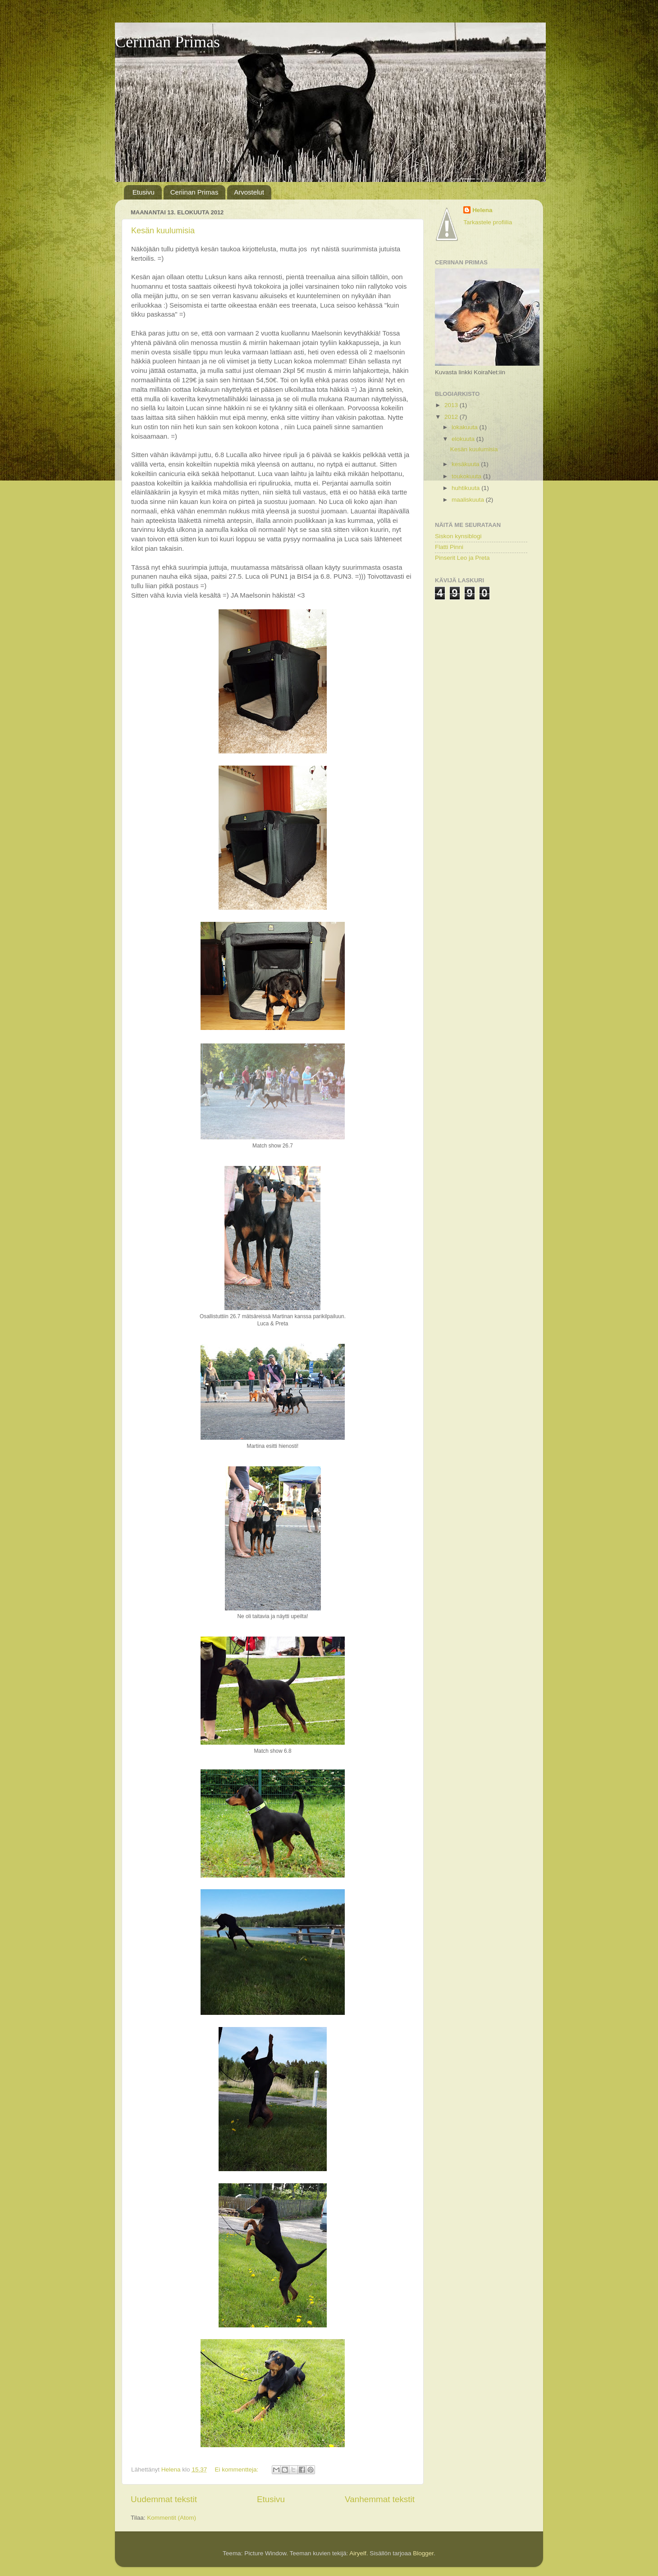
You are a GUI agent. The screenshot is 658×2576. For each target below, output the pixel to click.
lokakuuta (466, 427)
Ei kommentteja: (237, 2469)
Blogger (423, 2553)
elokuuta (464, 438)
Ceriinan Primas (167, 42)
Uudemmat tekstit (164, 2499)
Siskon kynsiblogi (458, 536)
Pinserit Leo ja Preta (462, 557)
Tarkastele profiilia (487, 222)
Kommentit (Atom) (171, 2517)
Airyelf (357, 2553)
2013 (452, 405)
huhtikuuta (466, 488)
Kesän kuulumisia (163, 230)
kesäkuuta (466, 464)
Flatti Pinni (449, 547)
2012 (452, 416)
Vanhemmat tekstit (380, 2499)
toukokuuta (467, 476)
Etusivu (144, 192)
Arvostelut (249, 192)
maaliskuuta (469, 499)
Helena (482, 210)
